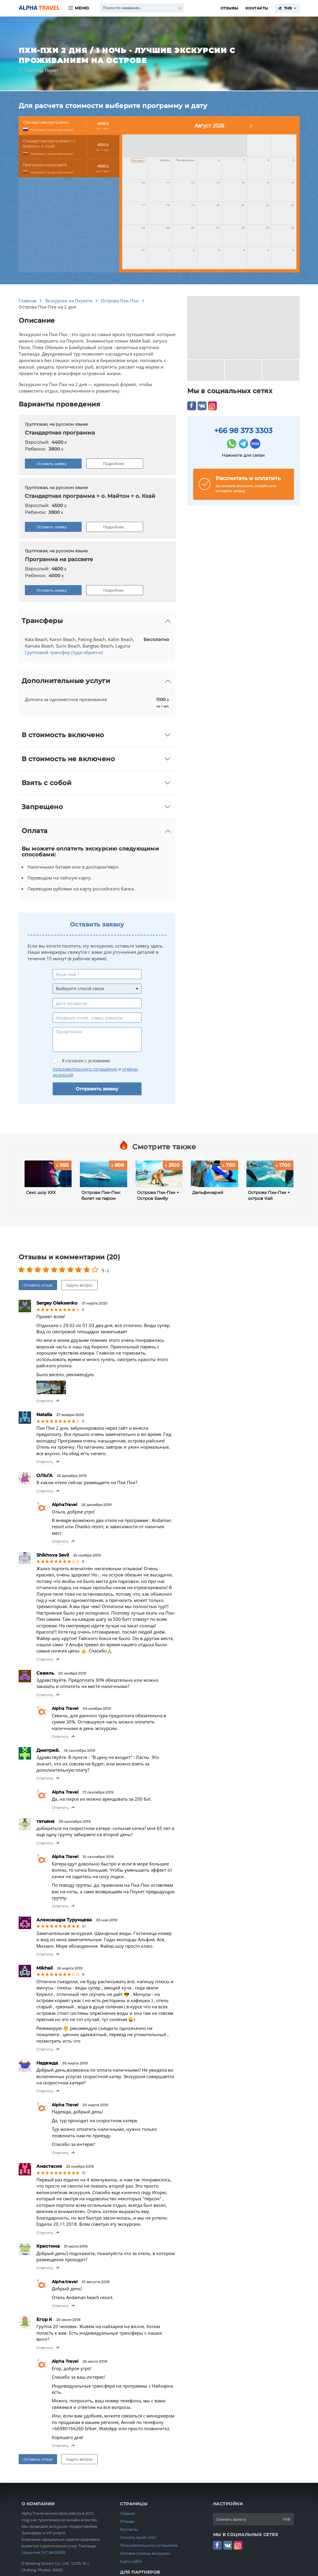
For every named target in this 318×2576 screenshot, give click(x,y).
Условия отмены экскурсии (145, 2553)
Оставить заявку (52, 463)
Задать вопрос (79, 1285)
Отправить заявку (97, 1089)
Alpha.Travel (39, 8)
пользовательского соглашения (85, 1069)
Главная (127, 2513)
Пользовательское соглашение (149, 2545)
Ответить (45, 1400)
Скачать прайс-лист (138, 2537)
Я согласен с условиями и (95, 1068)
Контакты (257, 8)
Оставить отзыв (37, 1285)
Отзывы (229, 8)
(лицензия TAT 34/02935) (44, 2552)
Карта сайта (131, 2561)
